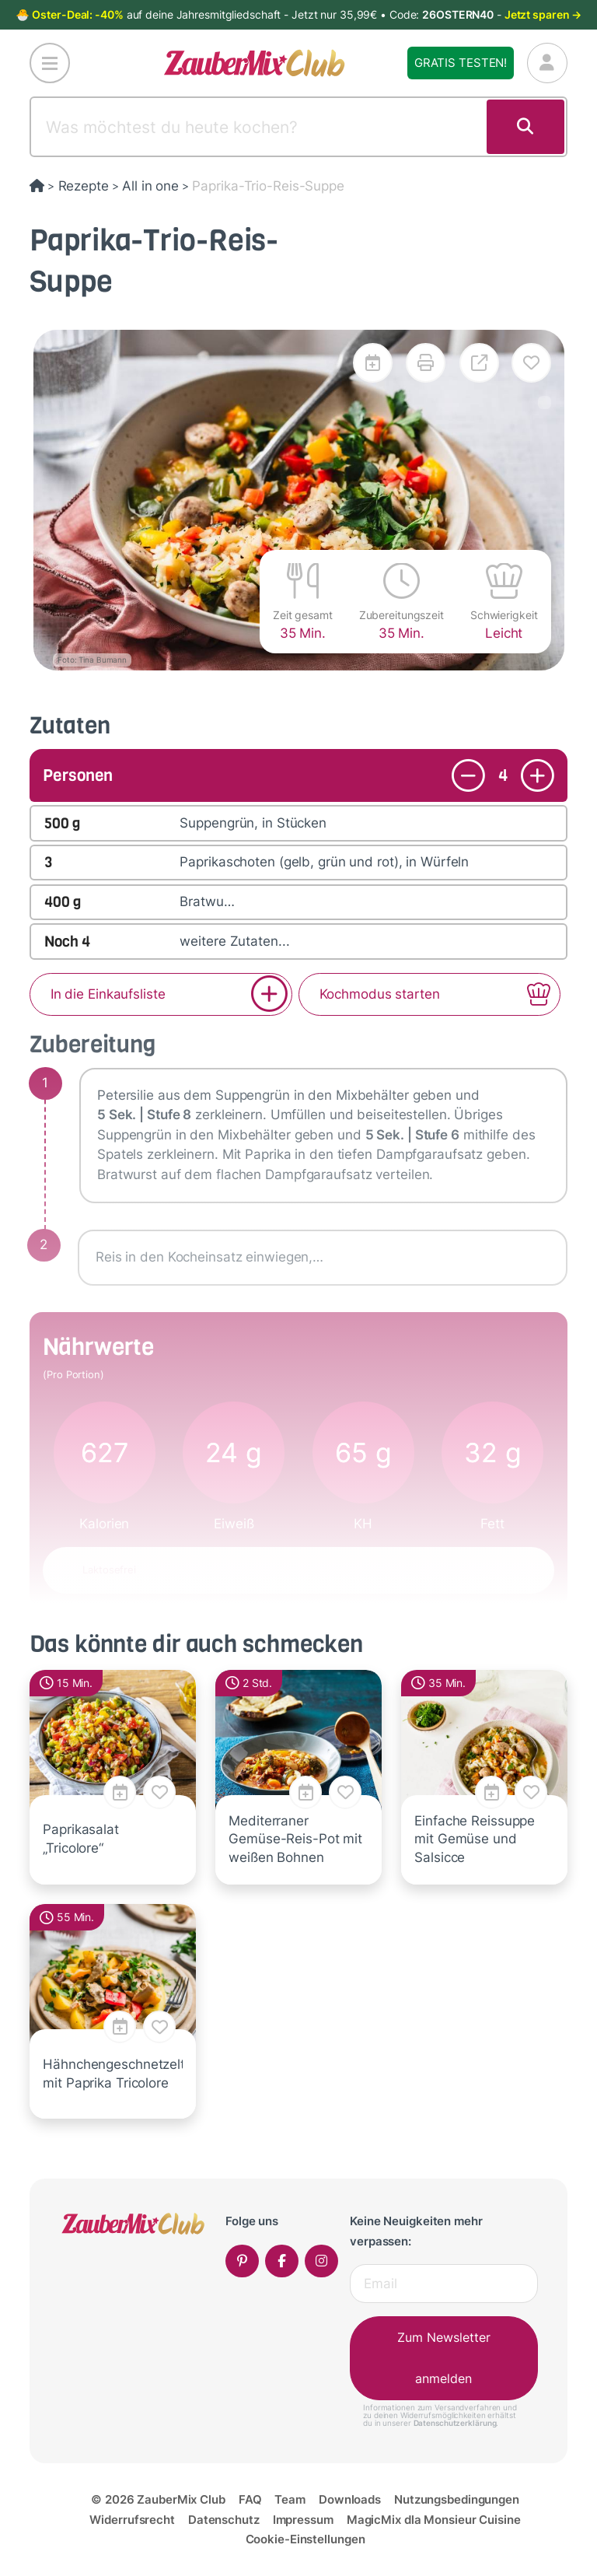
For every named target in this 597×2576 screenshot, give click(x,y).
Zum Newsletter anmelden (444, 2357)
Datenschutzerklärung (455, 2422)
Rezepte (83, 186)
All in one (150, 186)
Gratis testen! (460, 62)
